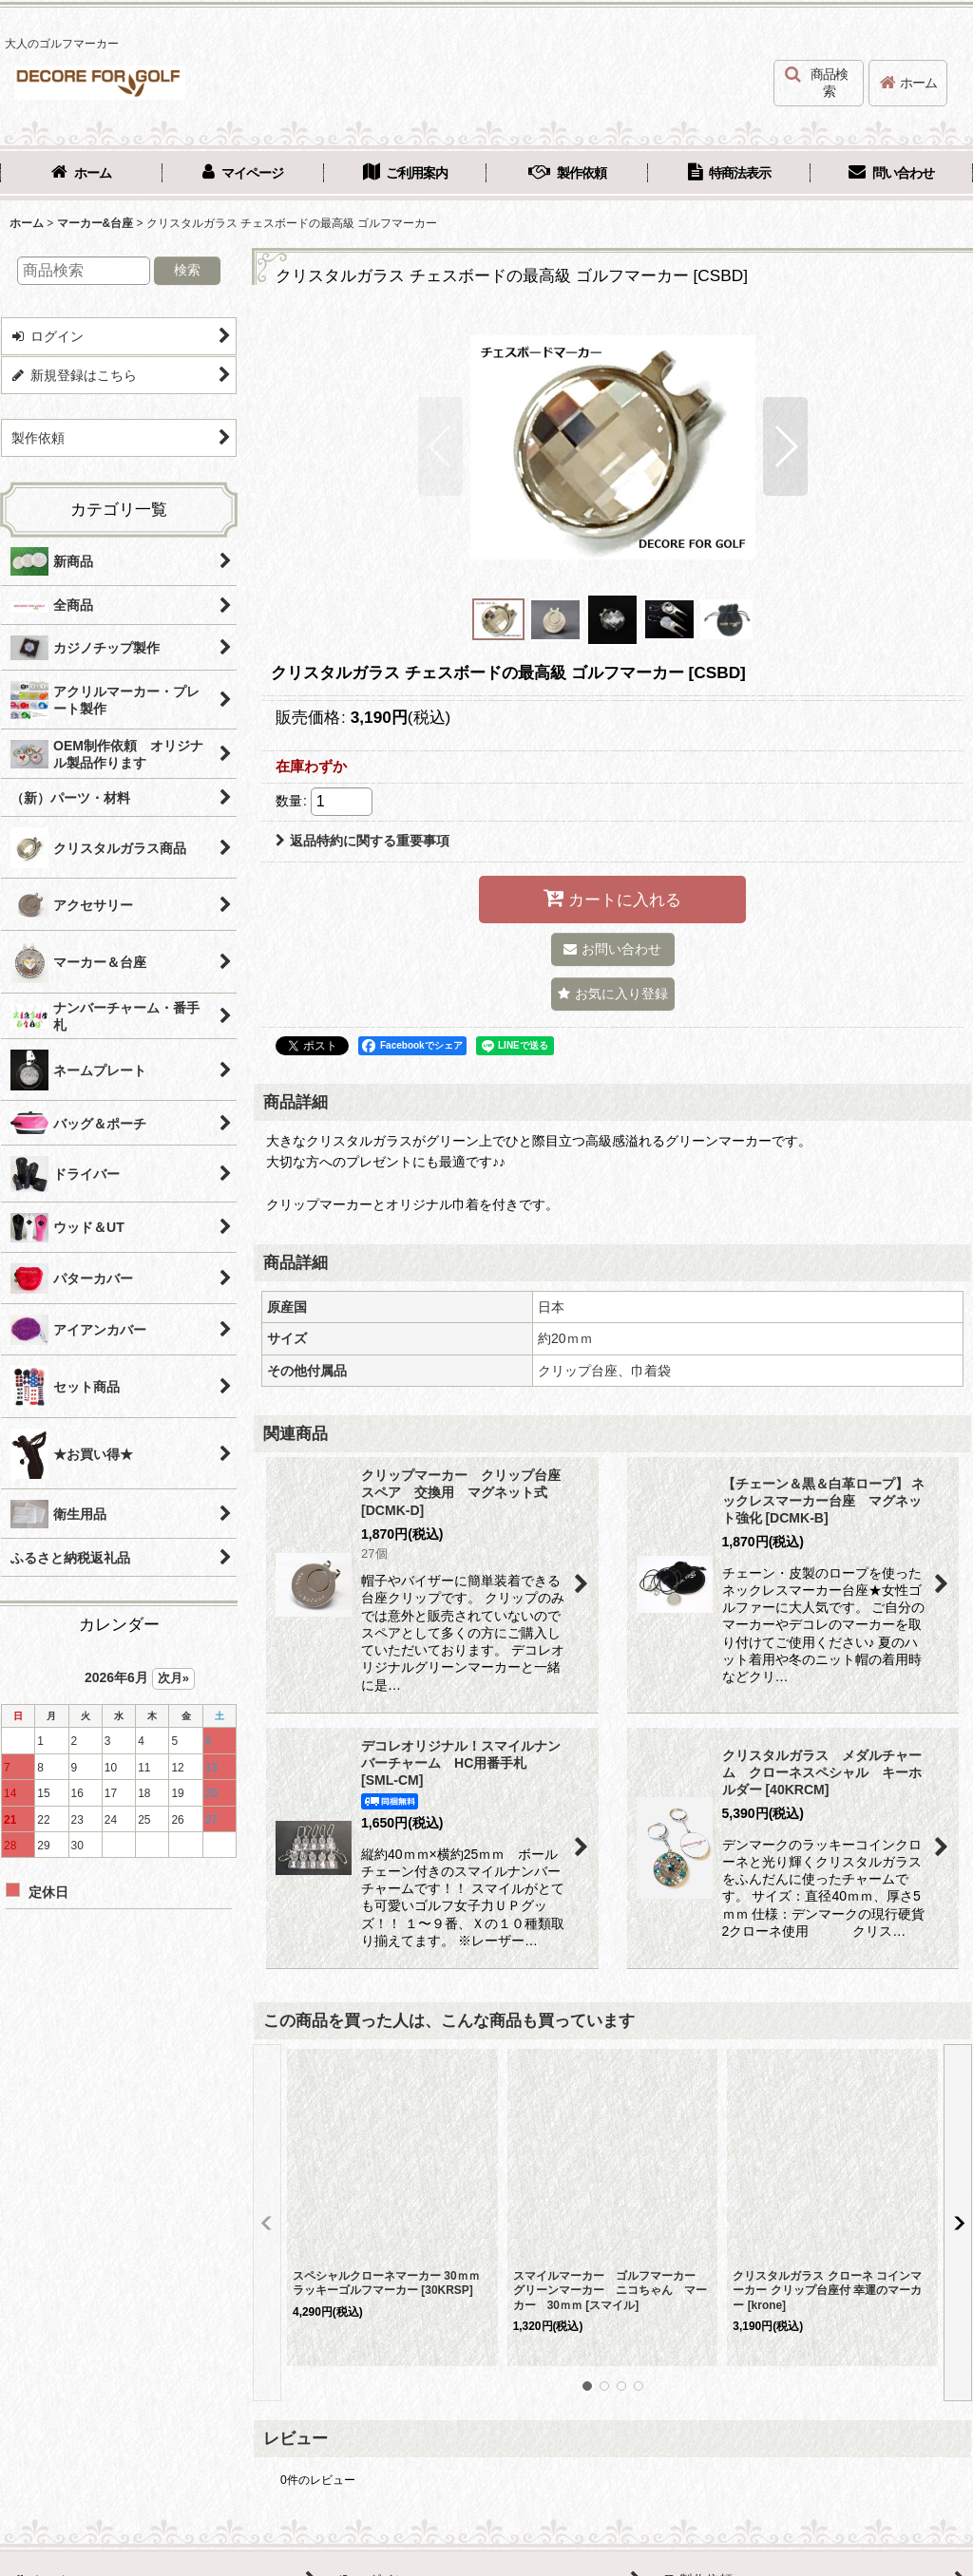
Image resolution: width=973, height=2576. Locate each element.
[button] (818, 83)
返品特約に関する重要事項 (362, 840)
